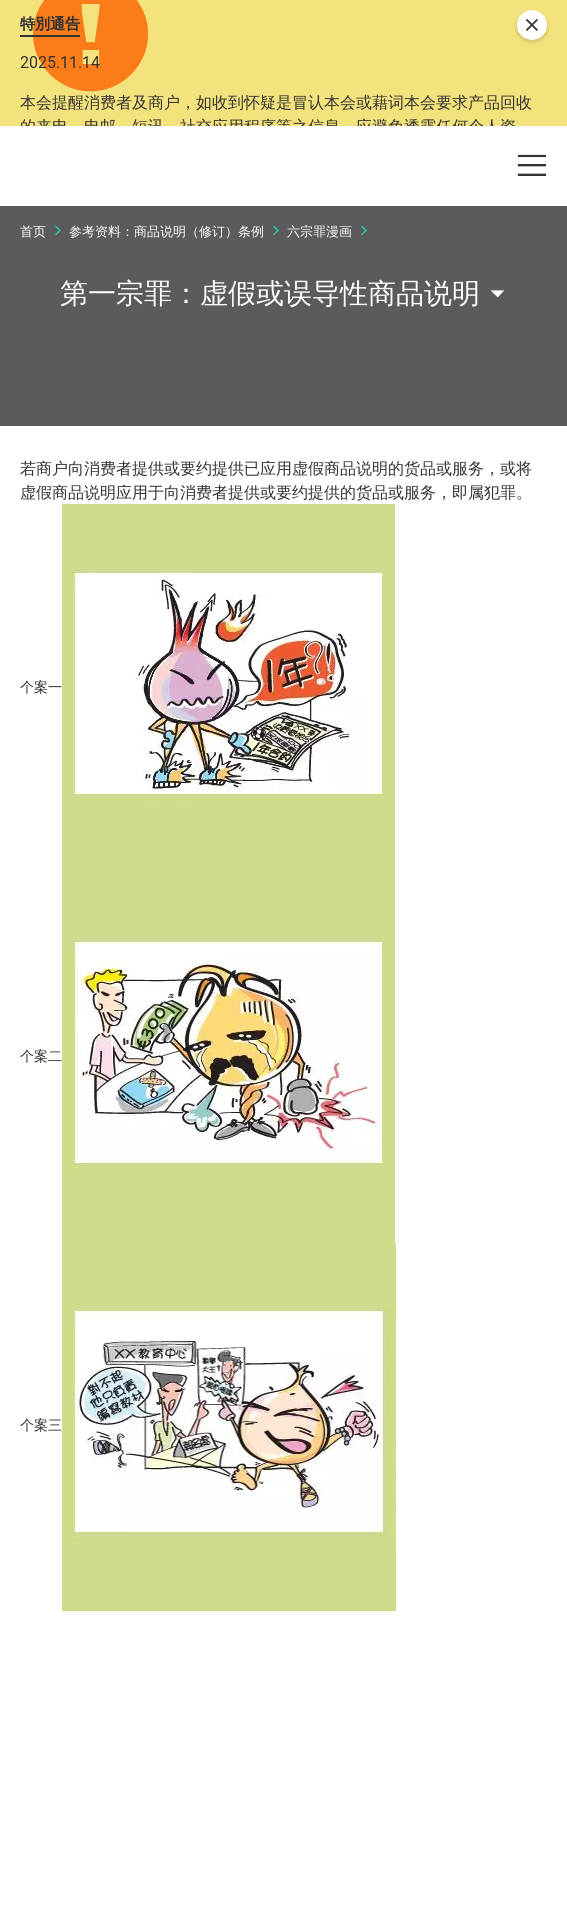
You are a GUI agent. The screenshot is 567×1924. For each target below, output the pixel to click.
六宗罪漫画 (319, 358)
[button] (407, 225)
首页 (33, 358)
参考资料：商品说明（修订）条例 (166, 358)
